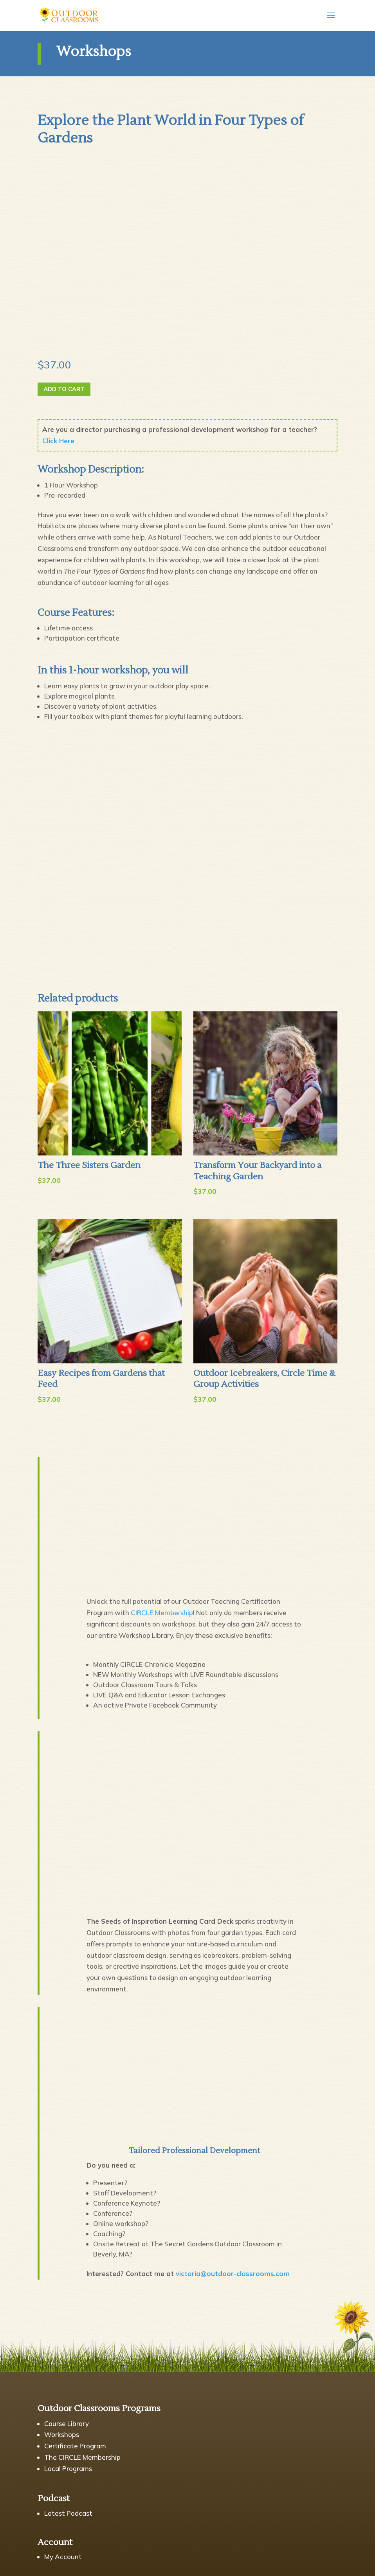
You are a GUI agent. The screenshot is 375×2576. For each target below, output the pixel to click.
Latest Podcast (68, 2513)
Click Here (58, 441)
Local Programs (68, 2468)
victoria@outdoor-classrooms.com (233, 2273)
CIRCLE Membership (162, 1612)
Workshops (61, 2434)
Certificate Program (75, 2446)
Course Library (66, 2423)
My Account (63, 2557)
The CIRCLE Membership (82, 2457)
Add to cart (64, 389)
